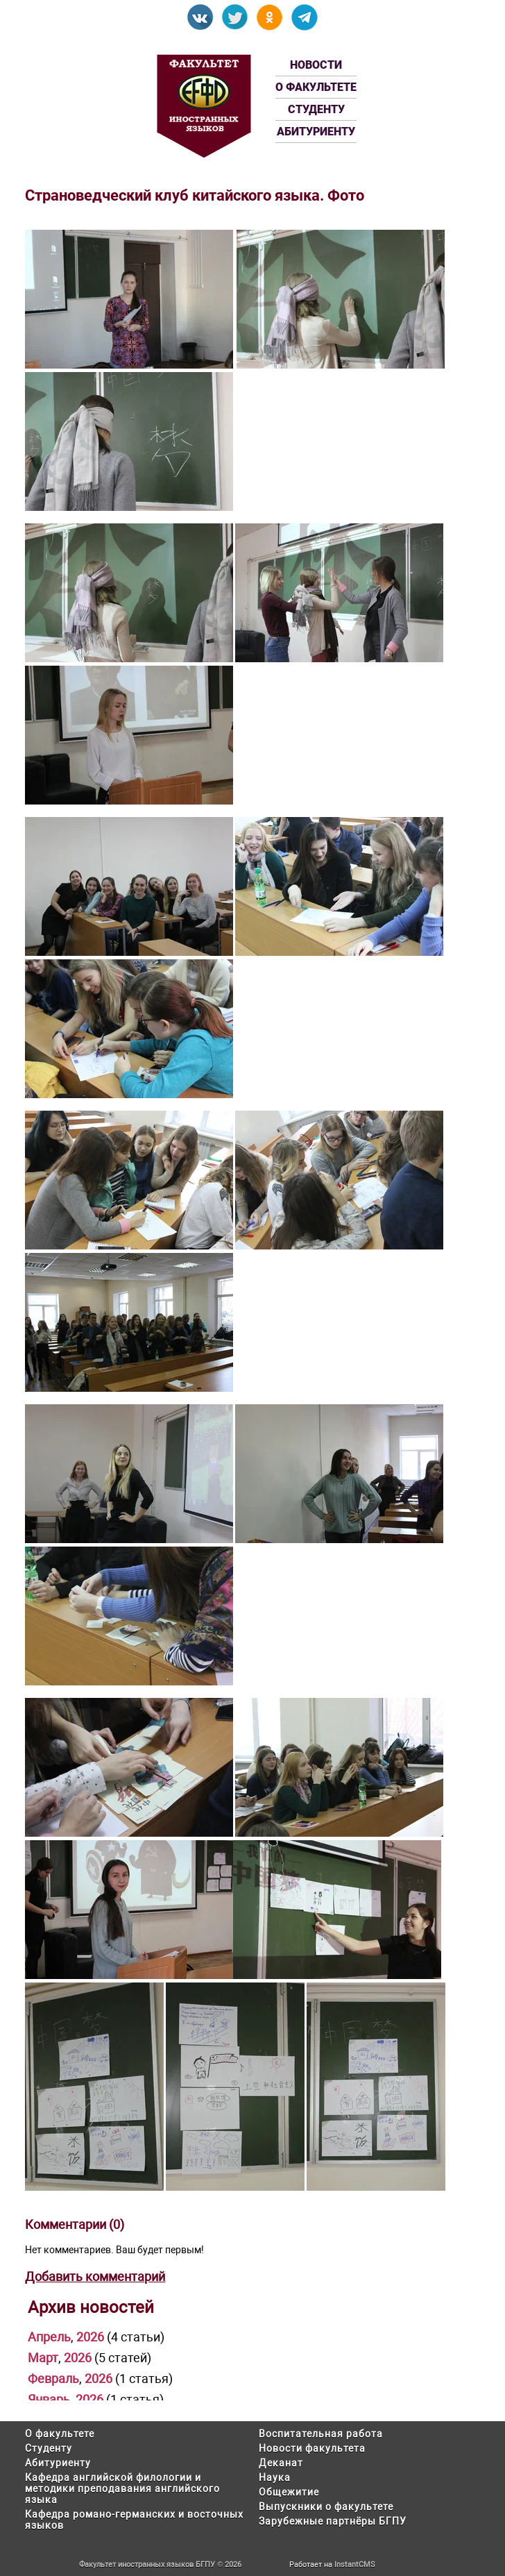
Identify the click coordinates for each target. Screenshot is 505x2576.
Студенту (316, 109)
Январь (49, 2399)
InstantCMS (354, 2564)
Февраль (53, 2378)
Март (43, 2357)
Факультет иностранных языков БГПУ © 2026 (160, 2564)
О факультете (316, 87)
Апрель (49, 2337)
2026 (90, 2337)
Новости (316, 64)
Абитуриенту (316, 131)
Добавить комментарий (95, 2276)
